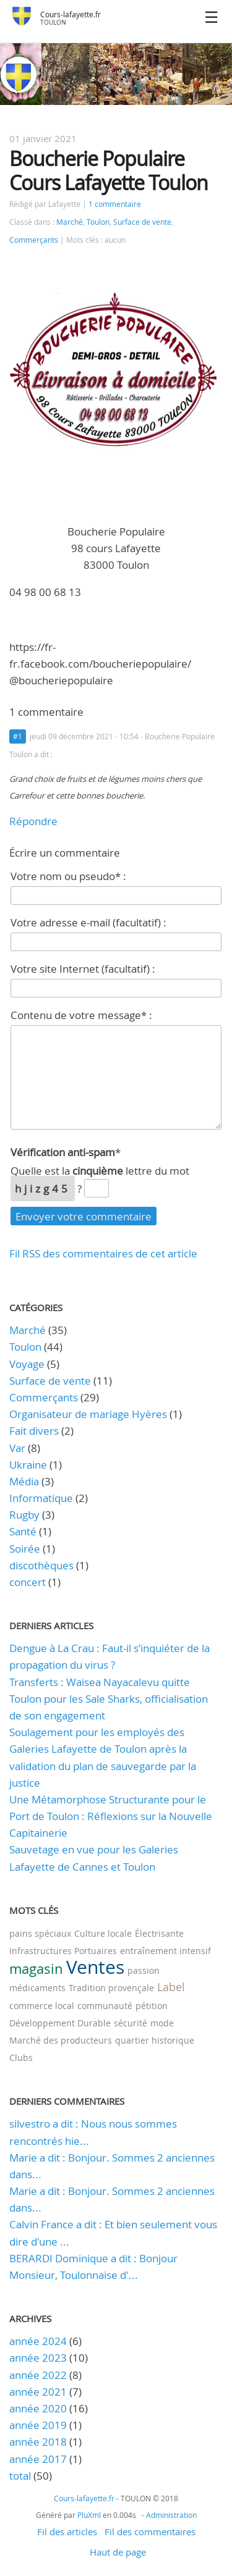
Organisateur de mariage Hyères (88, 1414)
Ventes (95, 1967)
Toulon (98, 222)
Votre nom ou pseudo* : (68, 876)
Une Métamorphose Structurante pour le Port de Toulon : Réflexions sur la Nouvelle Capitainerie (110, 1816)
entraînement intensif (165, 1951)
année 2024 (38, 2341)
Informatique (41, 1498)
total (21, 2476)
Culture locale (103, 1933)
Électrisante (159, 1933)
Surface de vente (142, 222)
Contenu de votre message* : (81, 1015)
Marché (69, 222)
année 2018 (38, 2442)
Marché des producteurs (60, 2040)
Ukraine (28, 1465)
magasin (36, 1969)
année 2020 (38, 2408)
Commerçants (33, 240)
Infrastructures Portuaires (63, 1951)
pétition (151, 2006)
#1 (17, 736)
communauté (104, 2006)
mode (162, 2023)
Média (24, 1481)
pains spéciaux (40, 1933)
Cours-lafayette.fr (70, 14)
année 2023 (38, 2358)
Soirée (24, 1549)
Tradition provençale (111, 1988)
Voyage (27, 1364)
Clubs (21, 2057)
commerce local (41, 2006)
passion (143, 1970)
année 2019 (38, 2425)
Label (171, 1986)
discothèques (42, 1565)
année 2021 (38, 2392)
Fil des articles (67, 2531)
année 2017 (38, 2459)
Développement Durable (60, 2023)
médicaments (37, 1988)
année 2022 (38, 2375)
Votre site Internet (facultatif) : (83, 969)
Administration (171, 2515)
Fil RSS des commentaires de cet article (103, 1253)
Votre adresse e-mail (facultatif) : (88, 922)
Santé (23, 1531)
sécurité (130, 2023)
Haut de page (118, 2552)
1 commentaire (114, 204)
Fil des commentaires (150, 2531)
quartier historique (154, 2040)
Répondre (33, 821)
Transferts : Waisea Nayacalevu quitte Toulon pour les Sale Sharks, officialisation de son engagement (108, 1698)
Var (17, 1448)
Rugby (24, 1515)
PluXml (89, 2515)
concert (27, 1582)
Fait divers (34, 1431)
